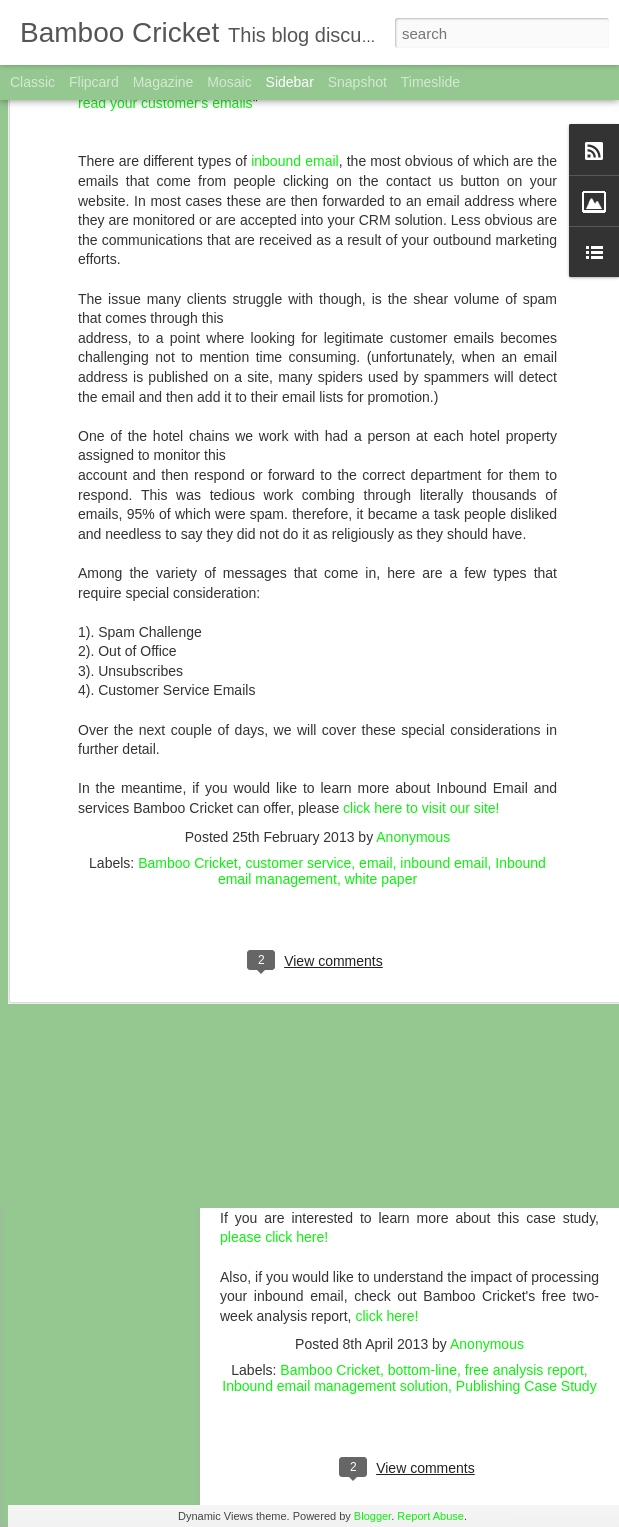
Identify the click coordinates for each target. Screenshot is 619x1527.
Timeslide (430, 82)
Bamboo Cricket (188, 718)
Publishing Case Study (526, 1386)
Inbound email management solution (335, 1386)
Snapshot (357, 82)
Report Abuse (430, 1516)
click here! (386, 1316)
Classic (32, 82)
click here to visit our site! (421, 664)
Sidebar (290, 82)
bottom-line (422, 1370)
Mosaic (229, 82)
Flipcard (94, 82)
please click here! (274, 1237)
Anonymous (413, 692)
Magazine (163, 82)
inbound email (443, 718)
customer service (299, 718)
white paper (381, 734)
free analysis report (524, 1370)
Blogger (372, 1516)
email (375, 718)
